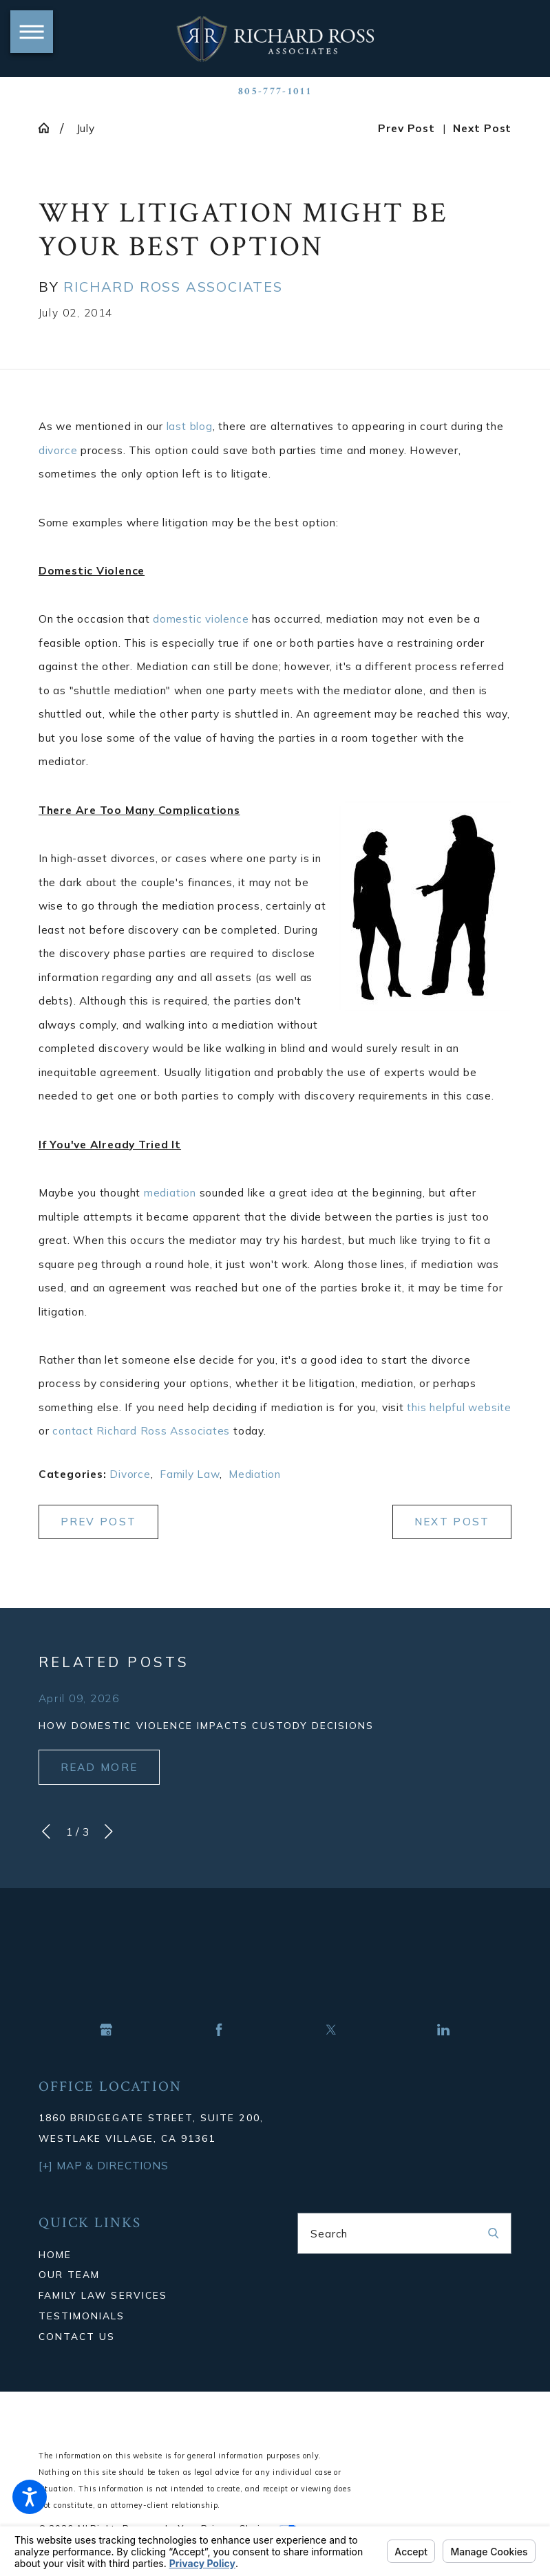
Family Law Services (103, 2295)
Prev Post (99, 1521)
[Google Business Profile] (106, 2029)
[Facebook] (219, 2029)
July (85, 128)
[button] (29, 2497)
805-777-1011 (275, 91)
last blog (190, 426)
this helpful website (459, 1407)
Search (329, 2233)
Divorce (129, 1474)
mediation (170, 1192)
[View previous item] (46, 1831)
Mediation (255, 1474)
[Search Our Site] (493, 2233)
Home (55, 2254)
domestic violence (200, 618)
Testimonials (82, 2315)
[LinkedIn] (443, 2029)
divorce (58, 450)
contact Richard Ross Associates (141, 1430)
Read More (99, 1767)
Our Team (69, 2274)
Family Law (190, 1474)
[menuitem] (146, 2254)
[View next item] (108, 1831)
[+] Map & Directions (103, 2165)
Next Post (452, 1521)
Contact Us (77, 2336)
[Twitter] (331, 2029)
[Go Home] (49, 127)
